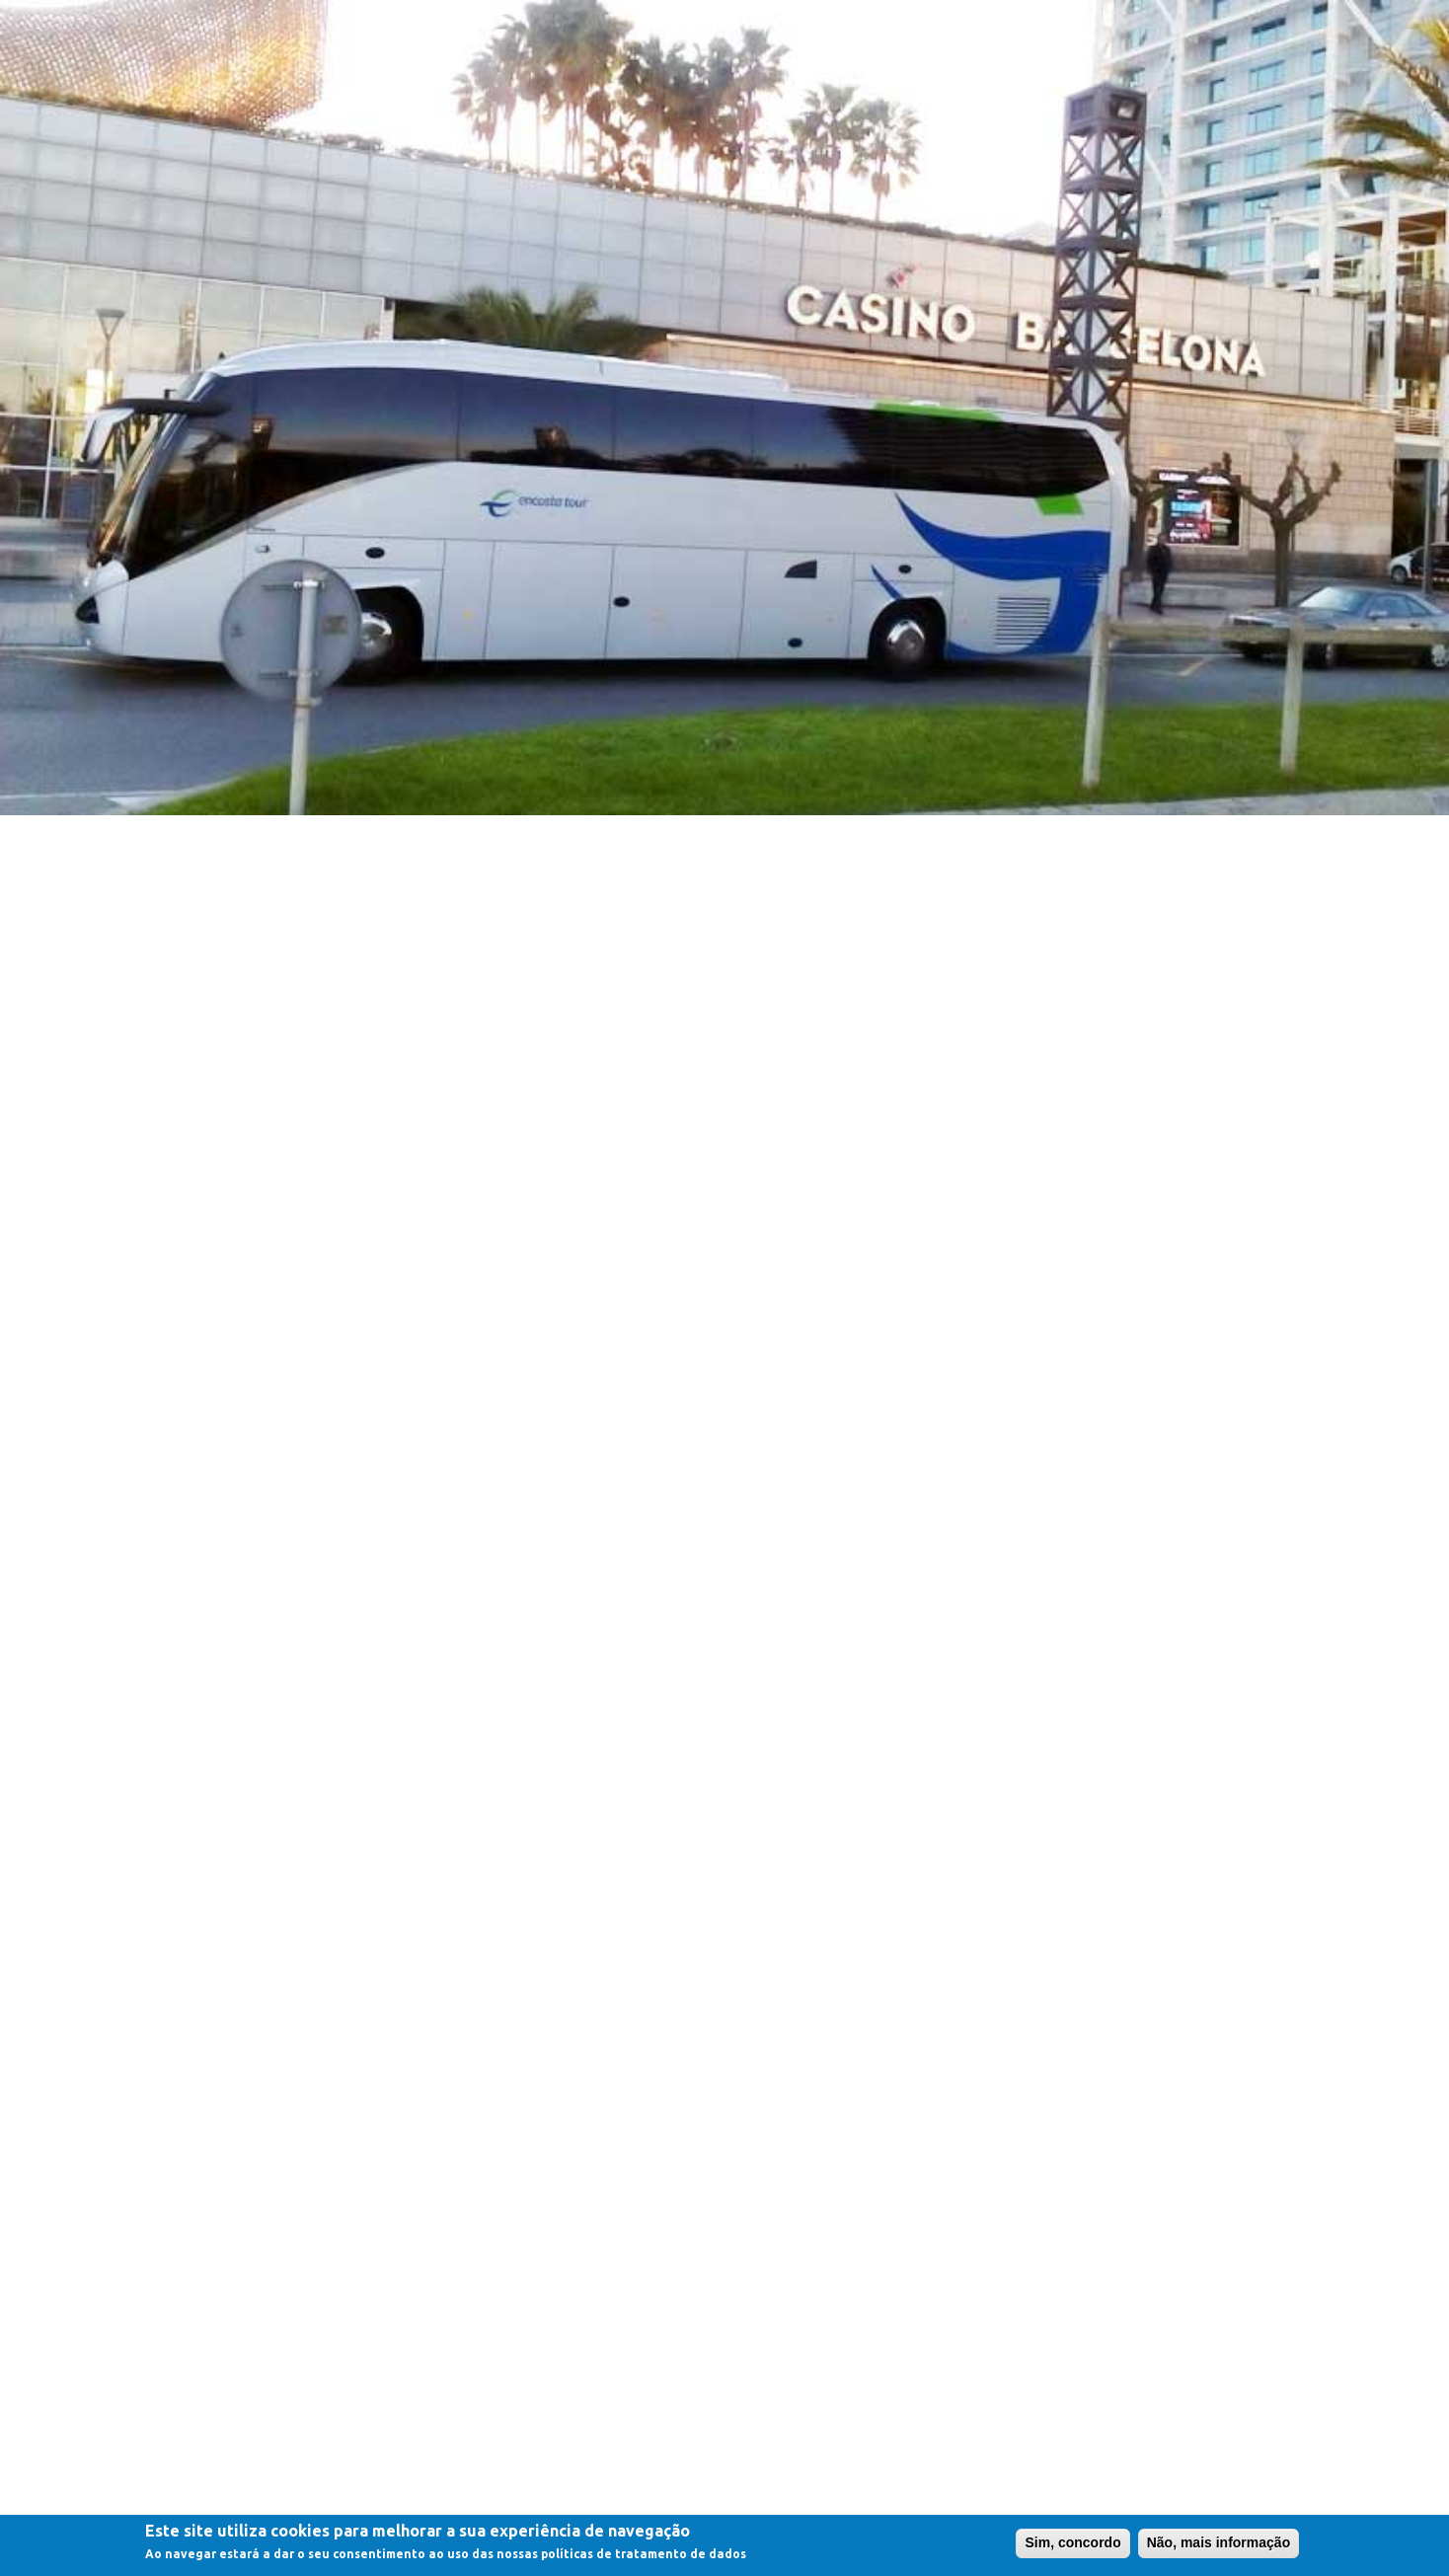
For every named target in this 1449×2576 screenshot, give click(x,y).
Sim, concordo (1072, 2544)
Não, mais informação (1219, 2544)
